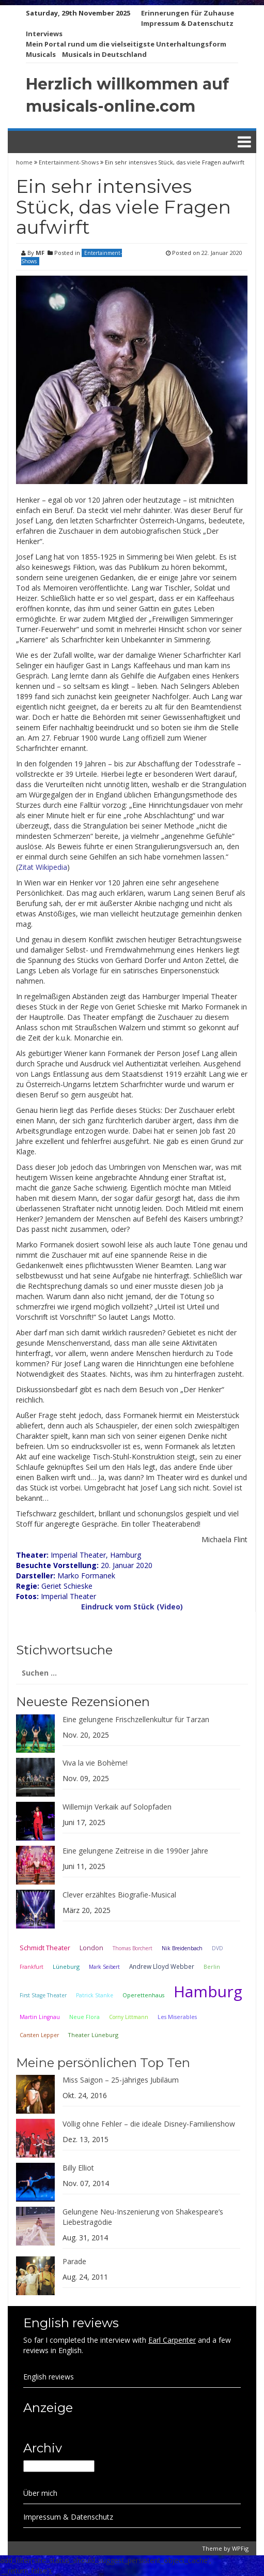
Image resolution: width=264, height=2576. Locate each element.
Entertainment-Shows (69, 162)
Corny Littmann (128, 2017)
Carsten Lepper (39, 2035)
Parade (74, 2261)
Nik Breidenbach (182, 1948)
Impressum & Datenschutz (187, 23)
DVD (217, 1948)
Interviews (44, 33)
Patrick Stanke (94, 1995)
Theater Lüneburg (93, 2035)
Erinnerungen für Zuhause (187, 13)
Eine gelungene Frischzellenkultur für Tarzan (136, 1719)
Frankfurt (31, 1966)
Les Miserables (177, 2017)
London (91, 1948)
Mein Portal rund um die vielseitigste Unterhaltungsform (126, 44)
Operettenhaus (143, 1995)
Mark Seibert (104, 1966)
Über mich (40, 2493)
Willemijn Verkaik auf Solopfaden (117, 1807)
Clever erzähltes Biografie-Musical (119, 1895)
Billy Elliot (78, 2168)
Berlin (212, 1966)
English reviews (48, 2377)
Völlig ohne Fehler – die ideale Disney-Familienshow (149, 2124)
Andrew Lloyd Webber (161, 1966)
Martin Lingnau (40, 2017)
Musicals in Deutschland (104, 54)
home (25, 162)
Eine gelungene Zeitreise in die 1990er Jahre (135, 1851)
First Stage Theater (43, 1995)
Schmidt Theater (45, 1947)
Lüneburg (66, 1966)
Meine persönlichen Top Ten (103, 2062)
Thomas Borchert (132, 1948)
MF (40, 253)
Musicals (41, 54)
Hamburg (208, 1991)
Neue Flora (84, 2017)
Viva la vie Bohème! (95, 1763)
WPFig (240, 2548)
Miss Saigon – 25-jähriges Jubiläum (121, 2080)
